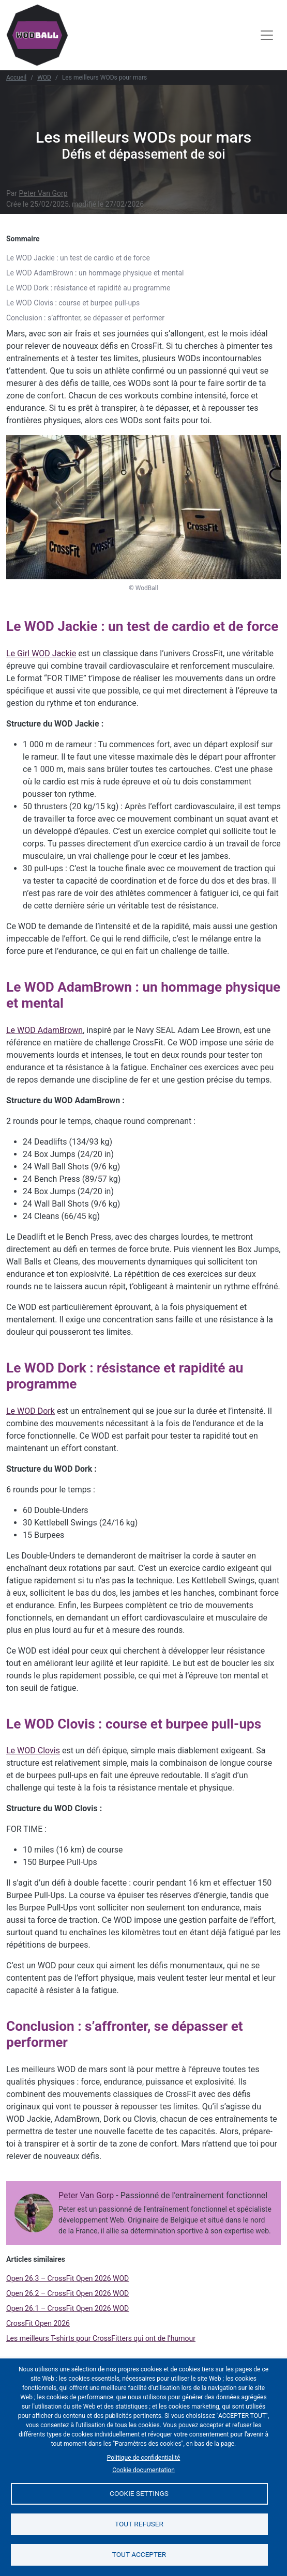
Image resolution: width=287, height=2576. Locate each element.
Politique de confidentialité (143, 2457)
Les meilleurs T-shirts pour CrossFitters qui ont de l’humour (100, 2338)
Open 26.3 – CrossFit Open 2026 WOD (67, 2278)
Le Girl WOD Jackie (41, 653)
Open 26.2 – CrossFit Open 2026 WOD (67, 2293)
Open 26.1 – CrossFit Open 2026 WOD (67, 2308)
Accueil (16, 77)
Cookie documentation (143, 2470)
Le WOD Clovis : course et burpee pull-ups (73, 303)
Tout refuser (139, 2524)
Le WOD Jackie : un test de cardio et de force (78, 258)
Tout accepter (139, 2554)
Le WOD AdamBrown (44, 1030)
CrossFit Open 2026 (38, 2323)
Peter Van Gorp (43, 193)
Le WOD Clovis (33, 1750)
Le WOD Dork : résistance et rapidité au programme (88, 288)
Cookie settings (139, 2493)
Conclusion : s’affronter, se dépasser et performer (85, 318)
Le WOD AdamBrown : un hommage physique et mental (95, 273)
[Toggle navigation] (267, 35)
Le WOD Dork (30, 1411)
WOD (44, 77)
